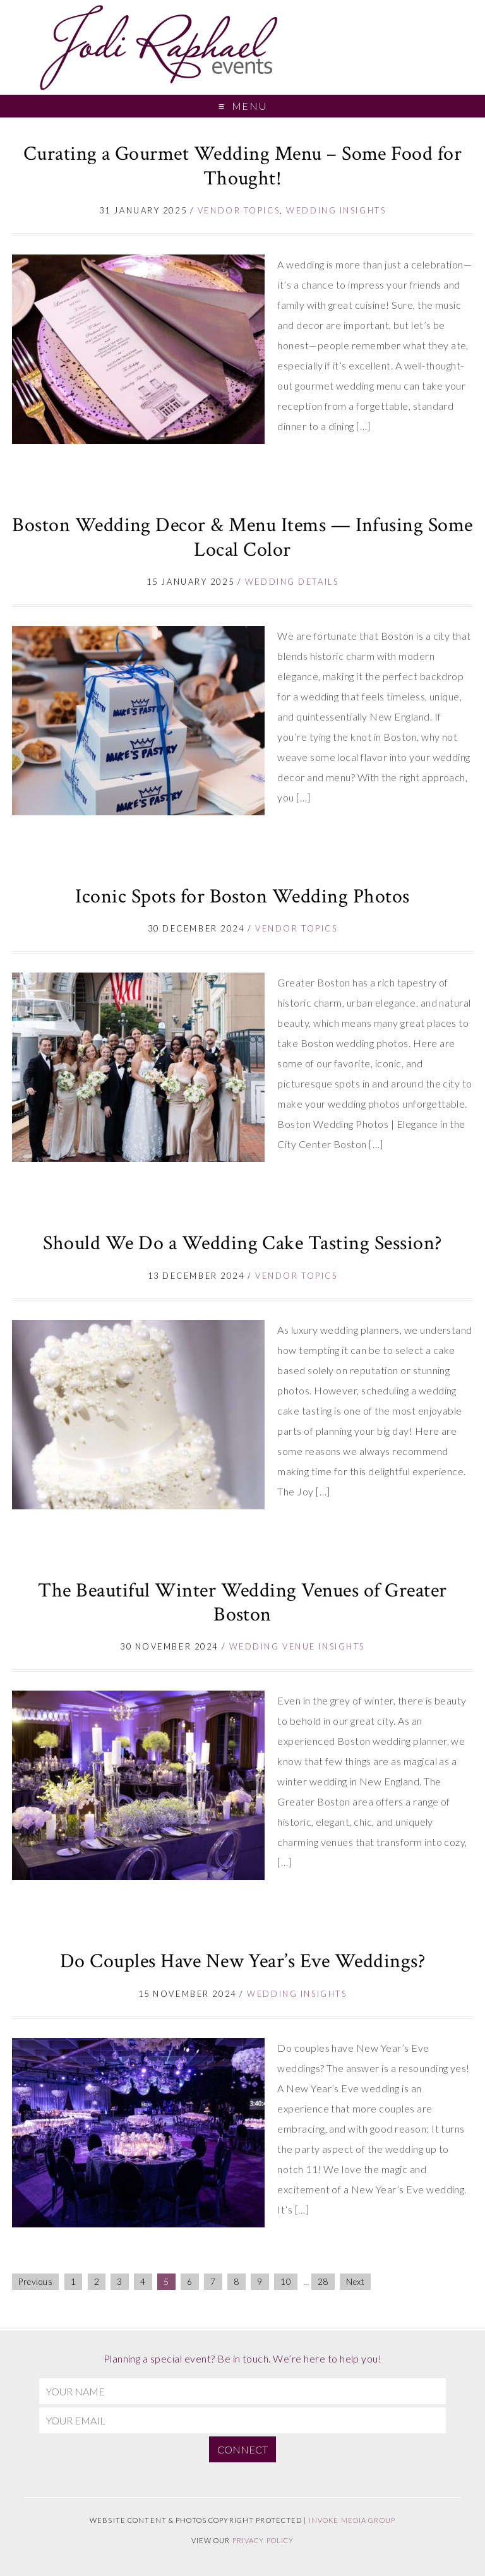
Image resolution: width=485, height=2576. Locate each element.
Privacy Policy (263, 2540)
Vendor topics (239, 210)
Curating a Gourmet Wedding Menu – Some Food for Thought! (242, 166)
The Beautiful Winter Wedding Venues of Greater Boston (242, 1602)
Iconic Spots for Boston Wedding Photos (242, 896)
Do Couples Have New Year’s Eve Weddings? (242, 1961)
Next (355, 2282)
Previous (35, 2282)
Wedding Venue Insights (297, 1646)
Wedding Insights (336, 210)
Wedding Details (291, 582)
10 (285, 2282)
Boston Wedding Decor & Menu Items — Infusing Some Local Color (242, 537)
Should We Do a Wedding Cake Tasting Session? (242, 1243)
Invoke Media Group (352, 2520)
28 (323, 2282)
